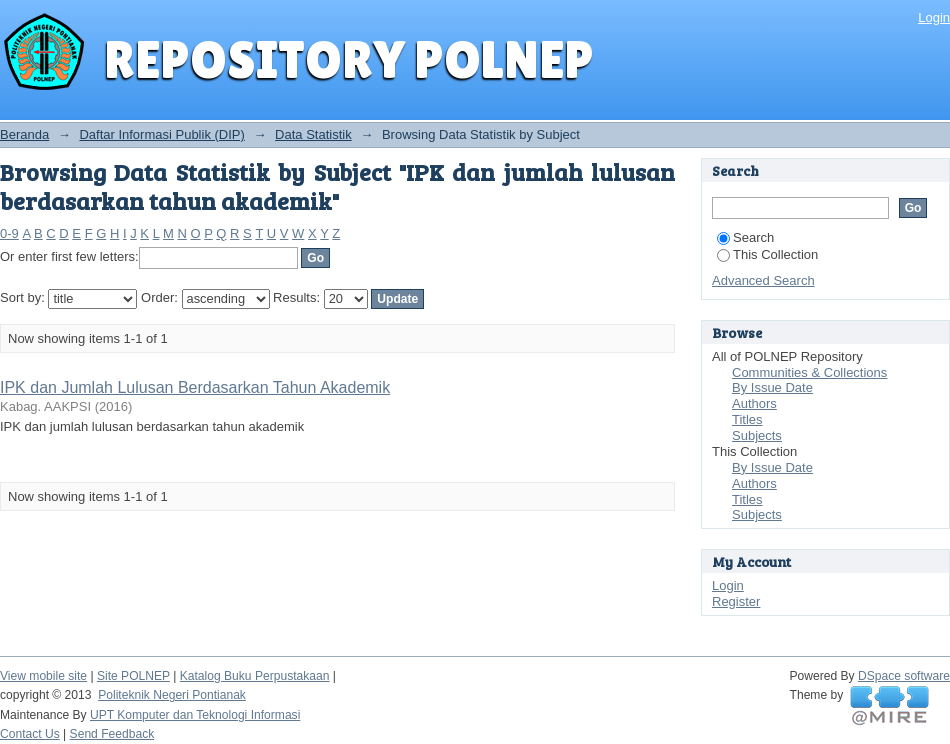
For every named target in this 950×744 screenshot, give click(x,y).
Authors (754, 403)
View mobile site (43, 676)
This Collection (767, 254)
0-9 (9, 233)
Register (736, 601)
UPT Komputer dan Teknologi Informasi (195, 715)
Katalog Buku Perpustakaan (255, 676)
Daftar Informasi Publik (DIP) (161, 134)
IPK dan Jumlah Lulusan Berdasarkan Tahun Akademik (195, 387)
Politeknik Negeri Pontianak (172, 695)
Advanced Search (763, 280)
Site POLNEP (133, 676)
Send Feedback (112, 734)
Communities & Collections (809, 372)
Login (934, 17)
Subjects (757, 435)
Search (745, 237)
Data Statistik (313, 134)
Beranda (24, 134)
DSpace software (904, 676)
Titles (747, 419)
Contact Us (30, 734)
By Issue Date (772, 387)
